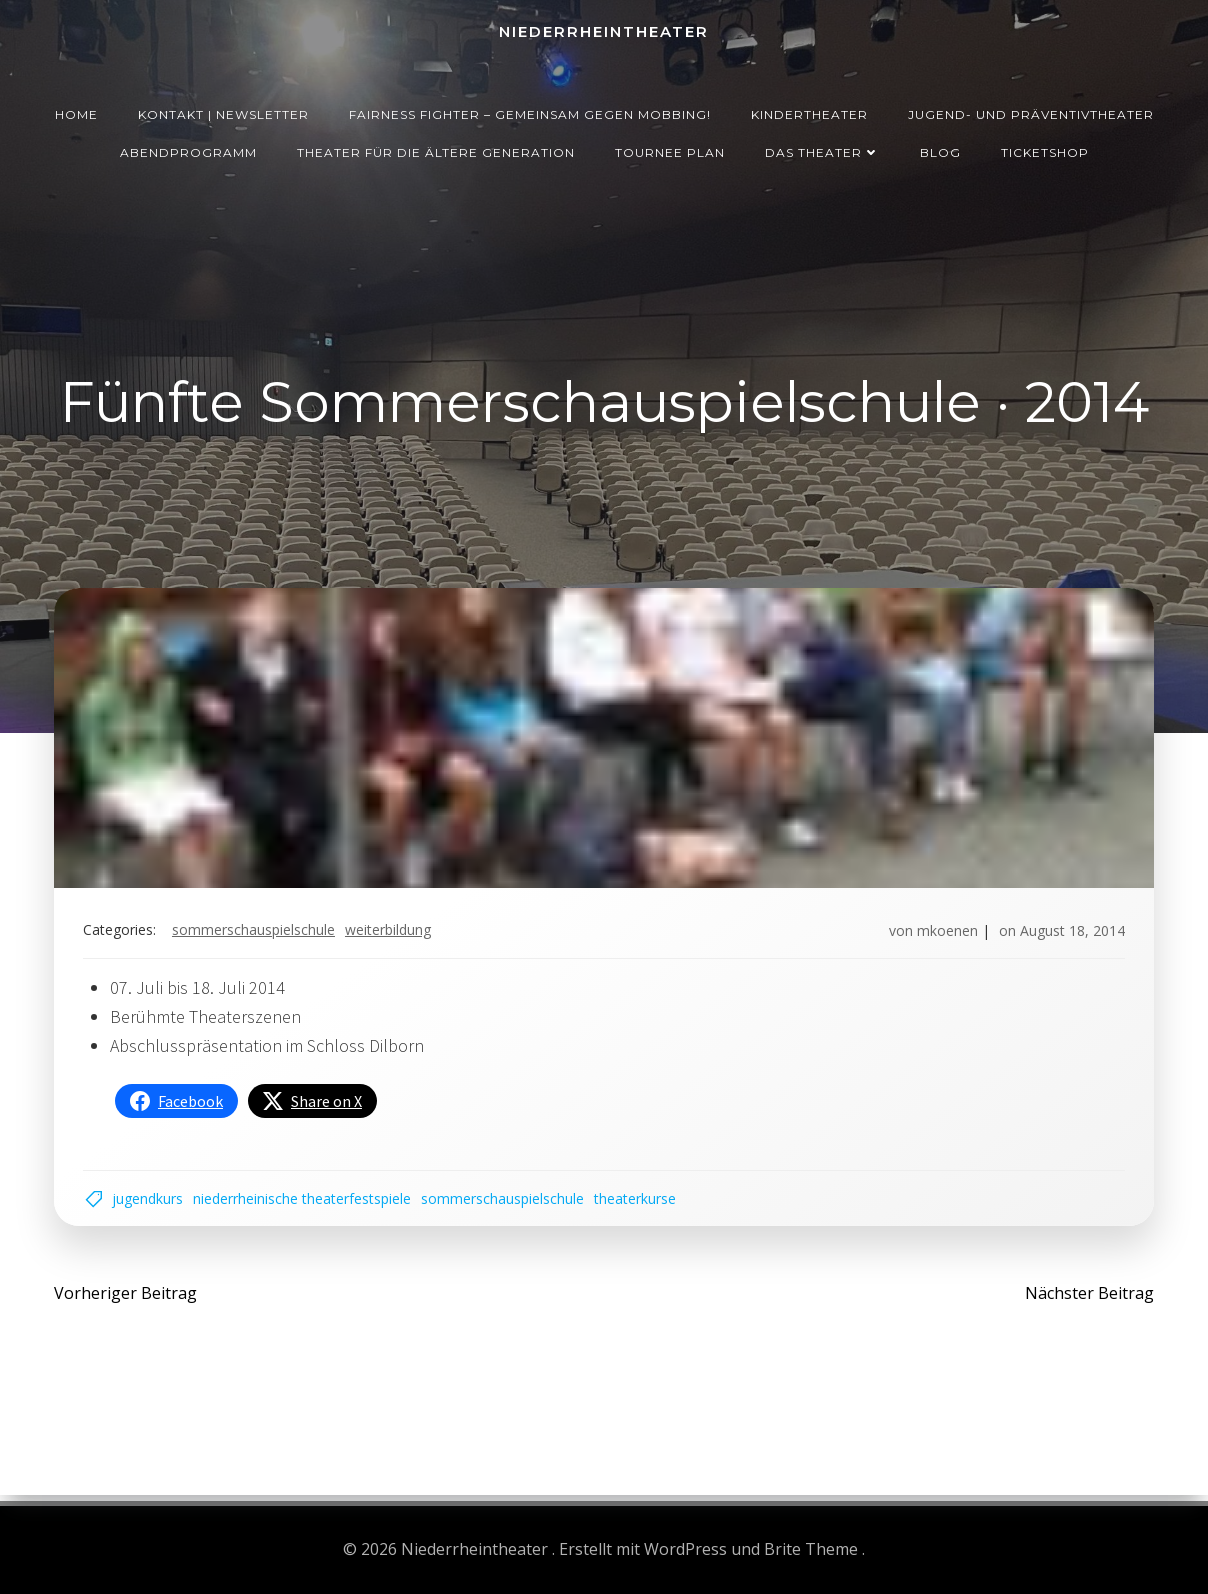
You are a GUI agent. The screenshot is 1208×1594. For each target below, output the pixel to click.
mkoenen (945, 933)
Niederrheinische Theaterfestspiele (304, 1202)
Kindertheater (809, 111)
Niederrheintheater (604, 30)
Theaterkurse (637, 1202)
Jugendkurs (149, 1202)
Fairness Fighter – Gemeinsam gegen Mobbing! (530, 111)
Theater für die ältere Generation (436, 149)
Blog (940, 149)
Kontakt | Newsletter (223, 111)
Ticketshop (1045, 149)
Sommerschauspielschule (255, 933)
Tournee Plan (670, 149)
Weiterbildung (390, 933)
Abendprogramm (188, 149)
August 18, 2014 (1070, 933)
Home (76, 111)
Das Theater (822, 149)
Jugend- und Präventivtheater (1031, 111)
